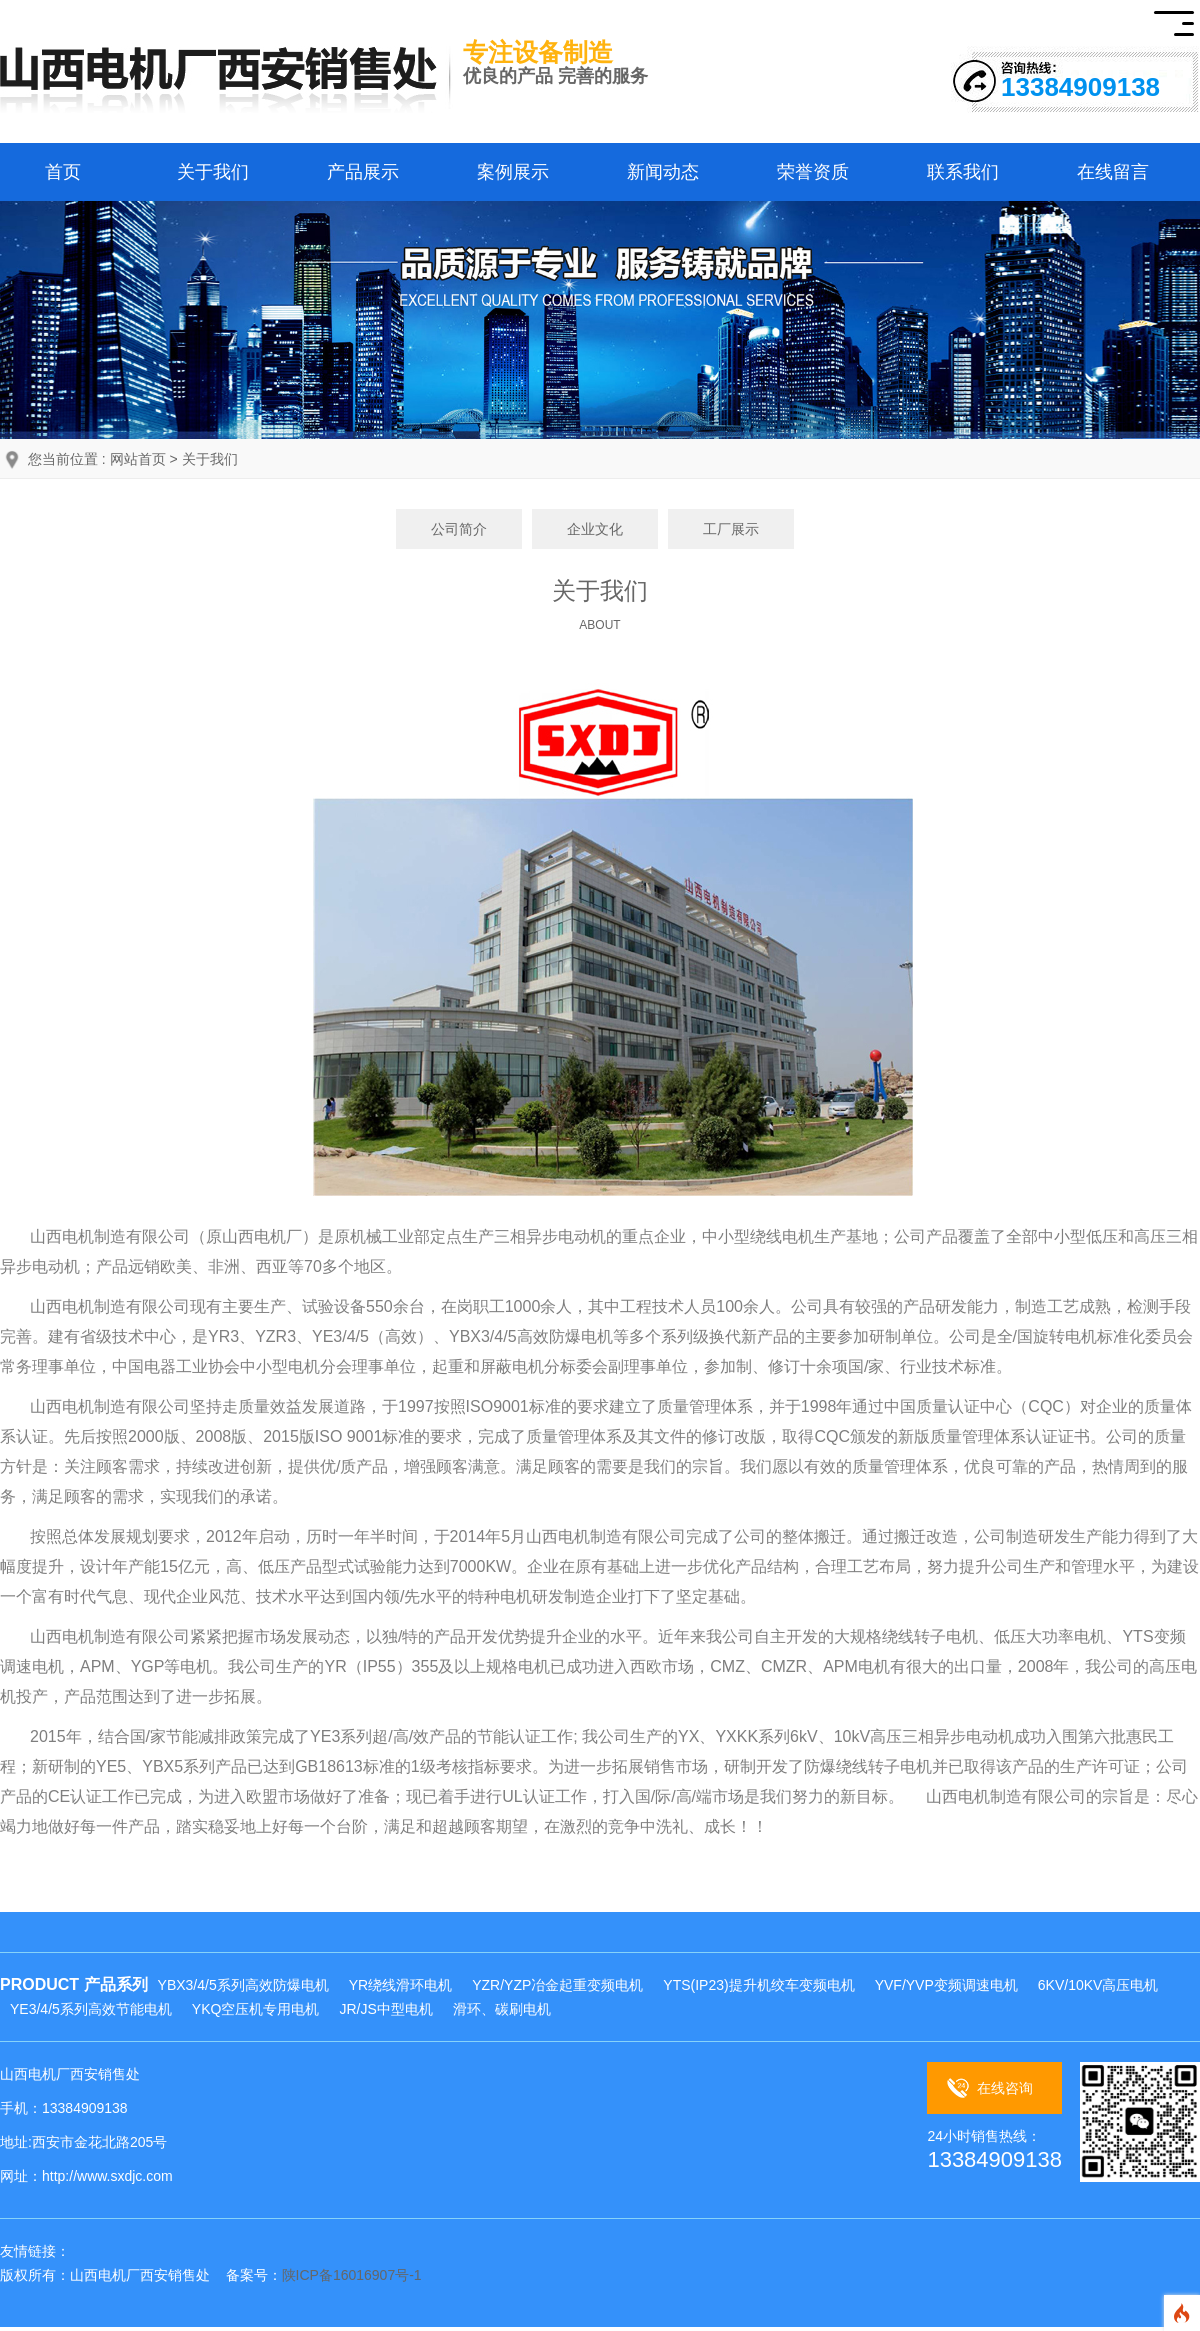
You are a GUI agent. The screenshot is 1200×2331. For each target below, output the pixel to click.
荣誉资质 (813, 172)
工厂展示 (731, 529)
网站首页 (138, 459)
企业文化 (595, 529)
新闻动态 (663, 172)
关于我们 (213, 172)
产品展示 (363, 172)
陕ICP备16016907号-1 (352, 2275)
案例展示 (513, 172)
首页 (63, 172)
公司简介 (459, 529)
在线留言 (1113, 172)
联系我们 (963, 172)
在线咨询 (1005, 2088)
